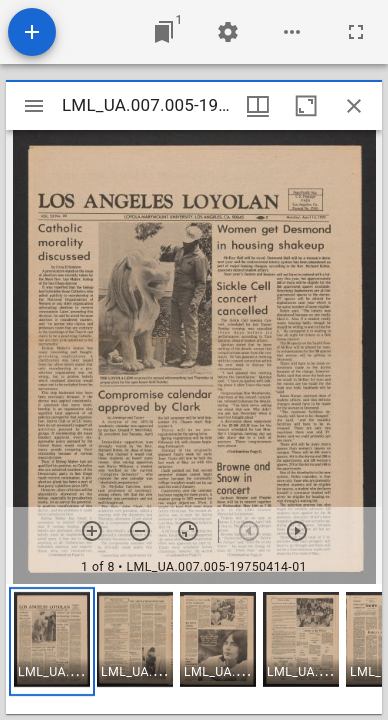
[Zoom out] (140, 531)
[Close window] (354, 106)
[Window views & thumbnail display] (258, 106)
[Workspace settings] (228, 32)
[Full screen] (356, 32)
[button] (52, 641)
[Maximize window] (306, 106)
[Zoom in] (92, 531)
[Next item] (297, 531)
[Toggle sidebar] (34, 106)
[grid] (194, 649)
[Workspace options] (292, 32)
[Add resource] (32, 32)
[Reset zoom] (188, 531)
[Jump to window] (164, 32)
